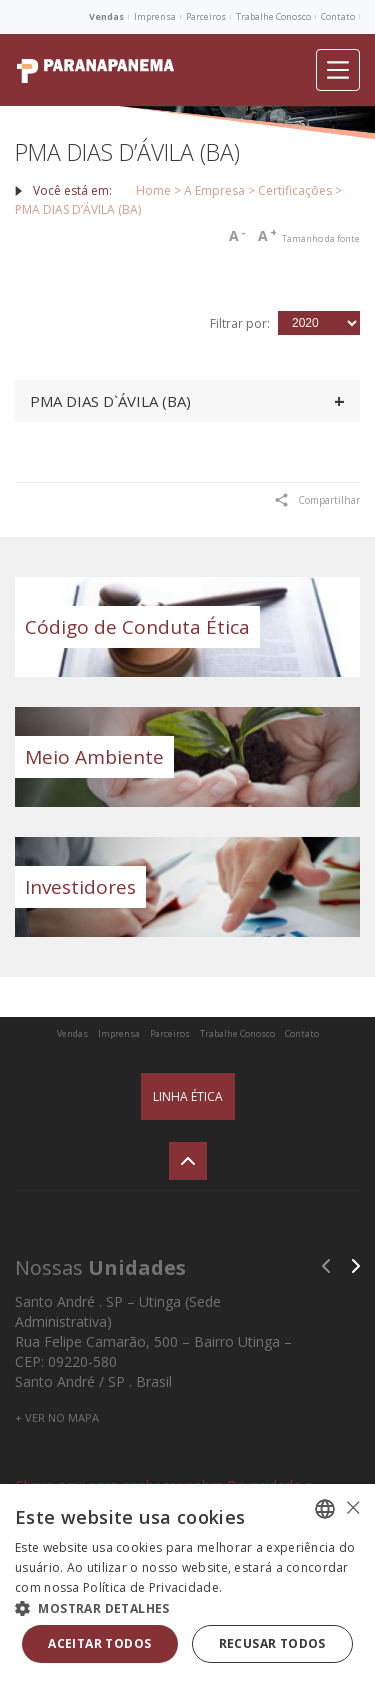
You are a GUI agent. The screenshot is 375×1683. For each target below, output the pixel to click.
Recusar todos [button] (272, 1643)
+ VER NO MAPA (57, 1417)
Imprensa (155, 16)
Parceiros (206, 16)
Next (356, 1266)
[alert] (187, 1583)
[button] (187, 1607)
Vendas (106, 16)
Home (153, 190)
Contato (338, 16)
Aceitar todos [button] (99, 1643)
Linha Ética (188, 1096)
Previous (326, 1266)
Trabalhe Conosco (273, 16)
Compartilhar (317, 500)
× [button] (352, 1507)
